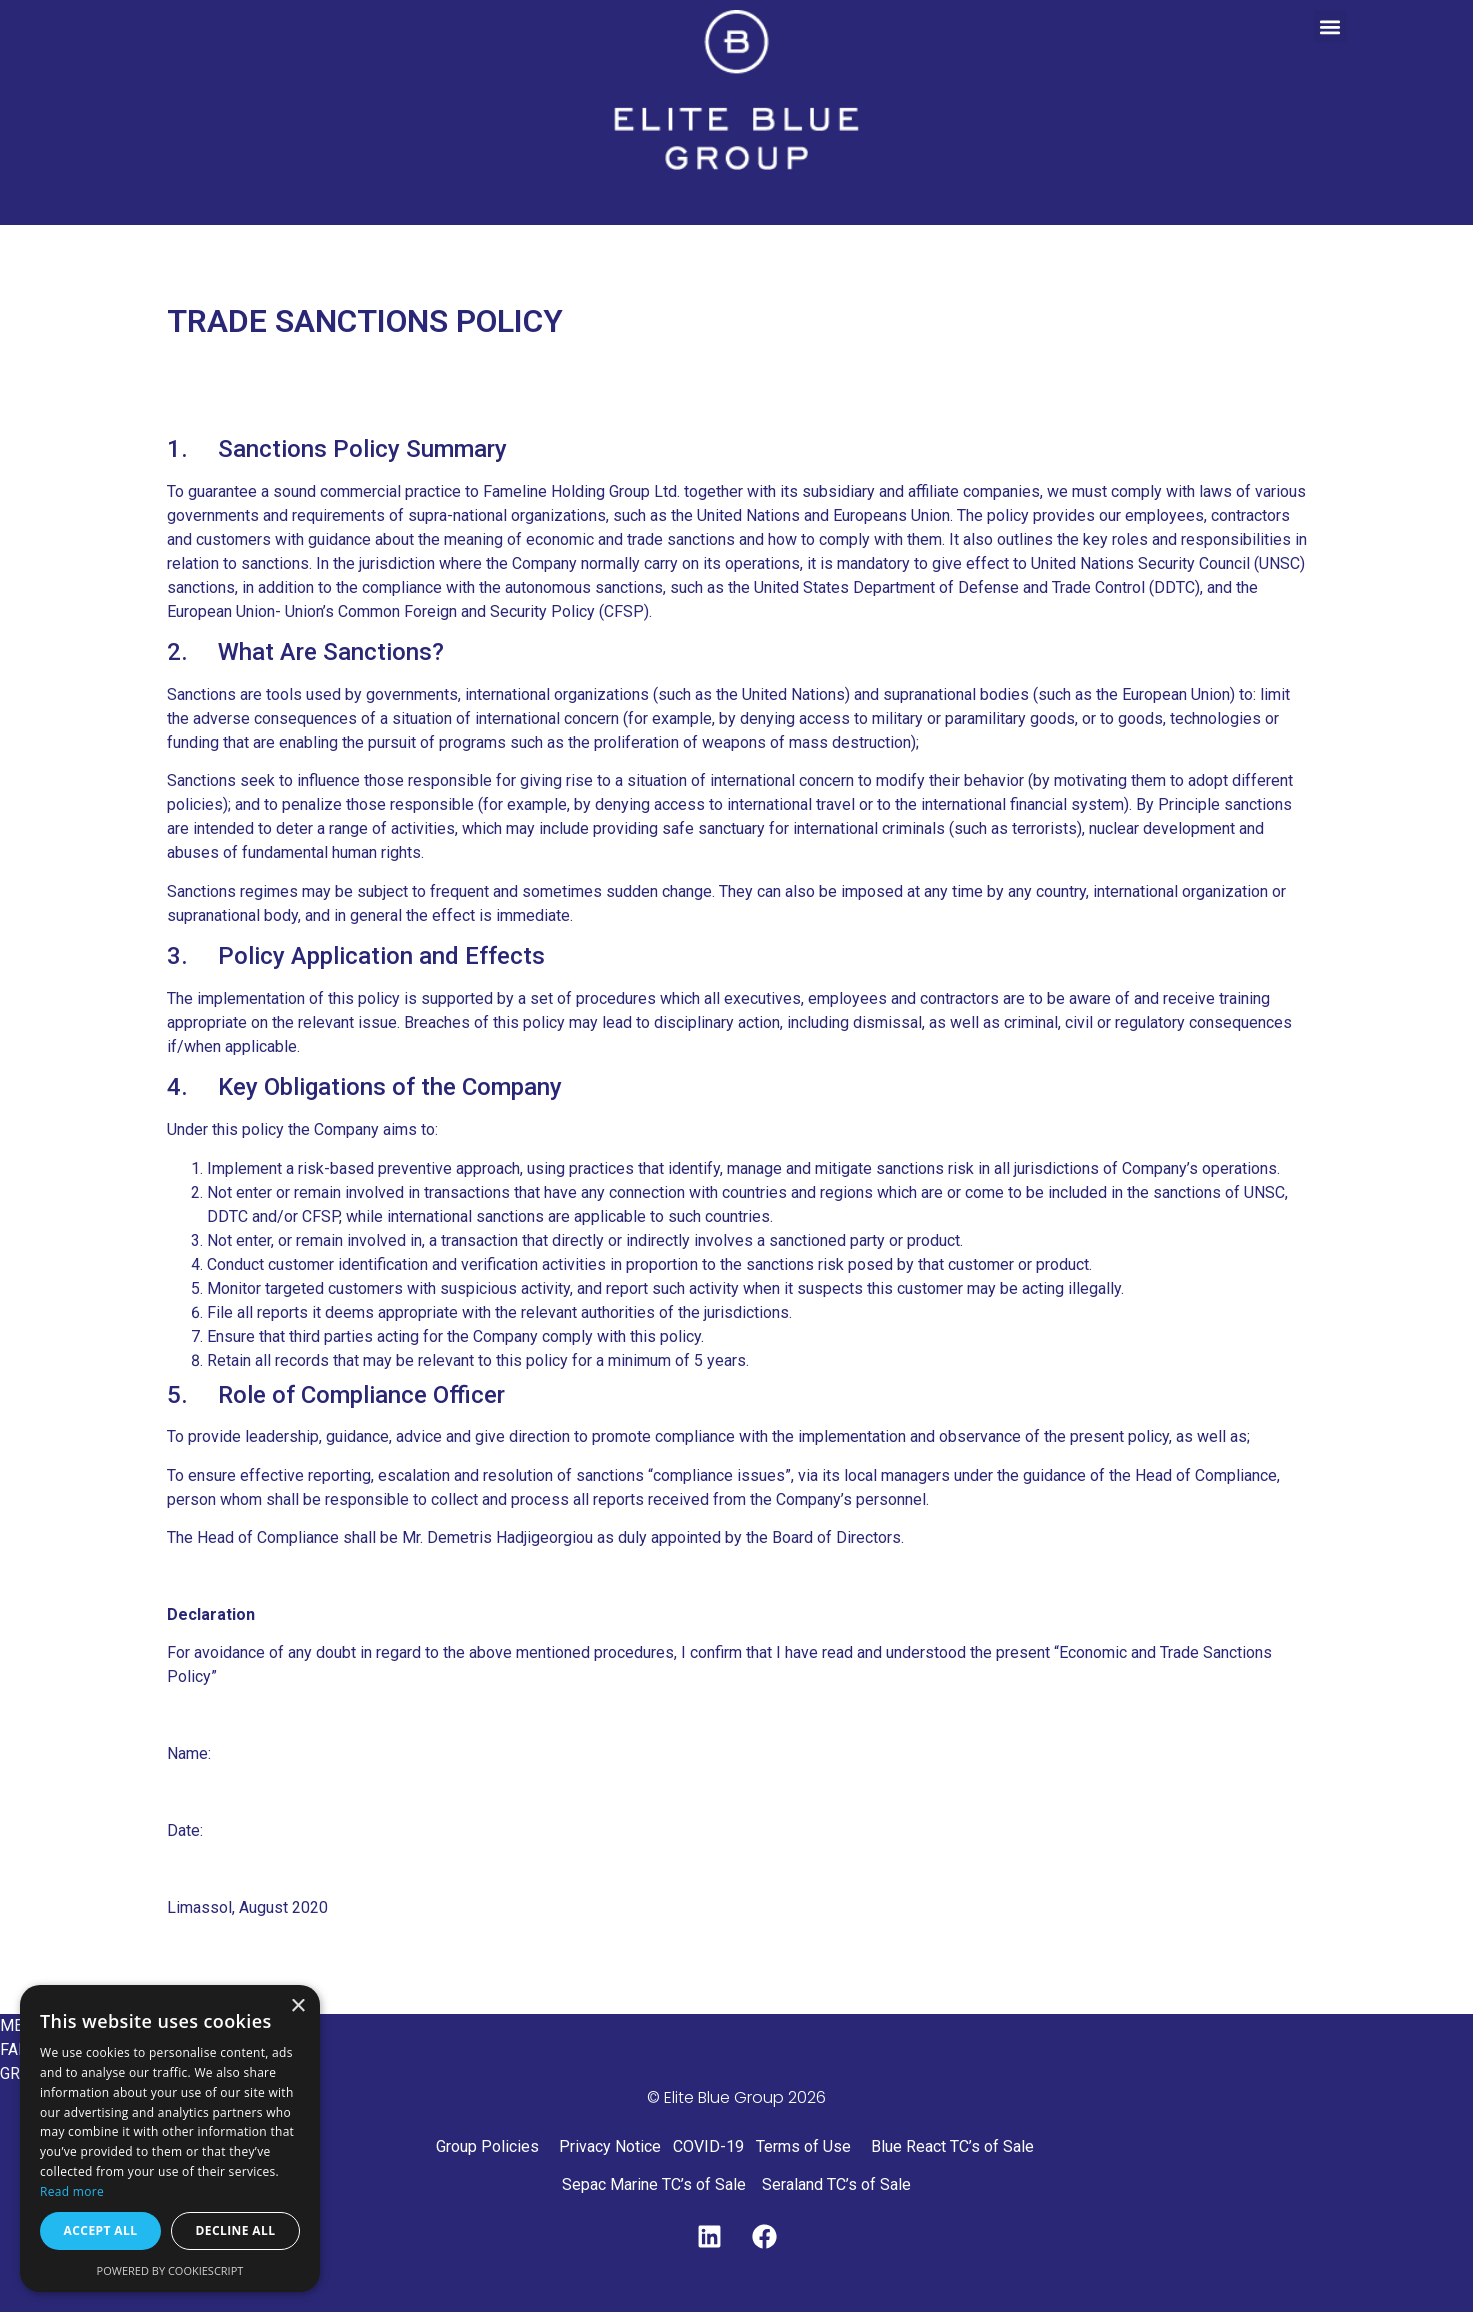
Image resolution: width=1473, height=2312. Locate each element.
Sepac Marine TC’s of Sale (654, 2184)
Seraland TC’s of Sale (836, 2184)
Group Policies (487, 2146)
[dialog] (170, 2138)
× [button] (297, 2006)
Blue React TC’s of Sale (954, 2146)
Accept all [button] (101, 2230)
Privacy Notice (610, 2146)
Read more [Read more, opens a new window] (72, 2191)
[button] (1330, 26)
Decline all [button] (236, 2230)
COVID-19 (708, 2146)
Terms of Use (803, 2146)
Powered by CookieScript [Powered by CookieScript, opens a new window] (170, 2270)
